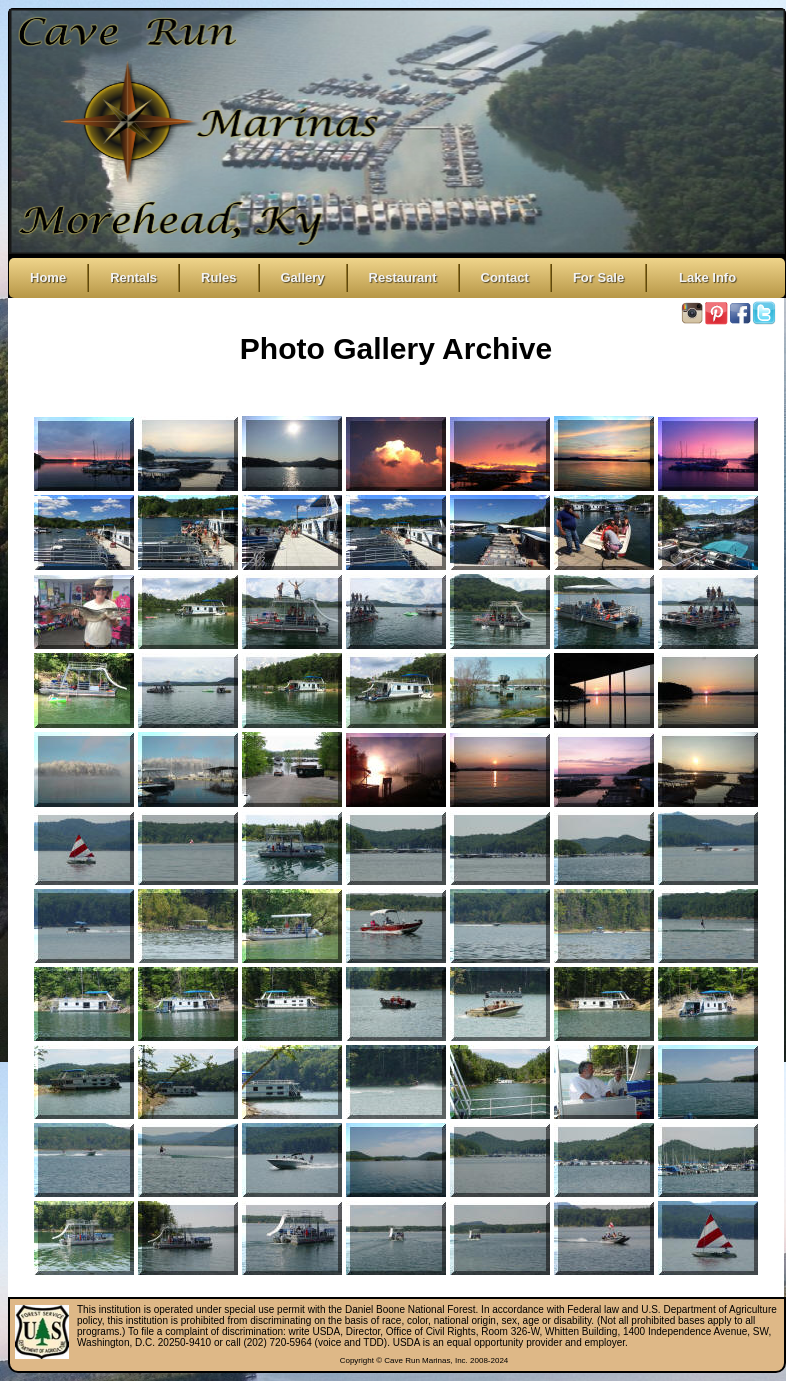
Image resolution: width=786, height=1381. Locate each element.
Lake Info (702, 277)
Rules (218, 277)
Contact (505, 277)
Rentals (133, 277)
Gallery (303, 277)
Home (48, 277)
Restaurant (403, 277)
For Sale (598, 277)
